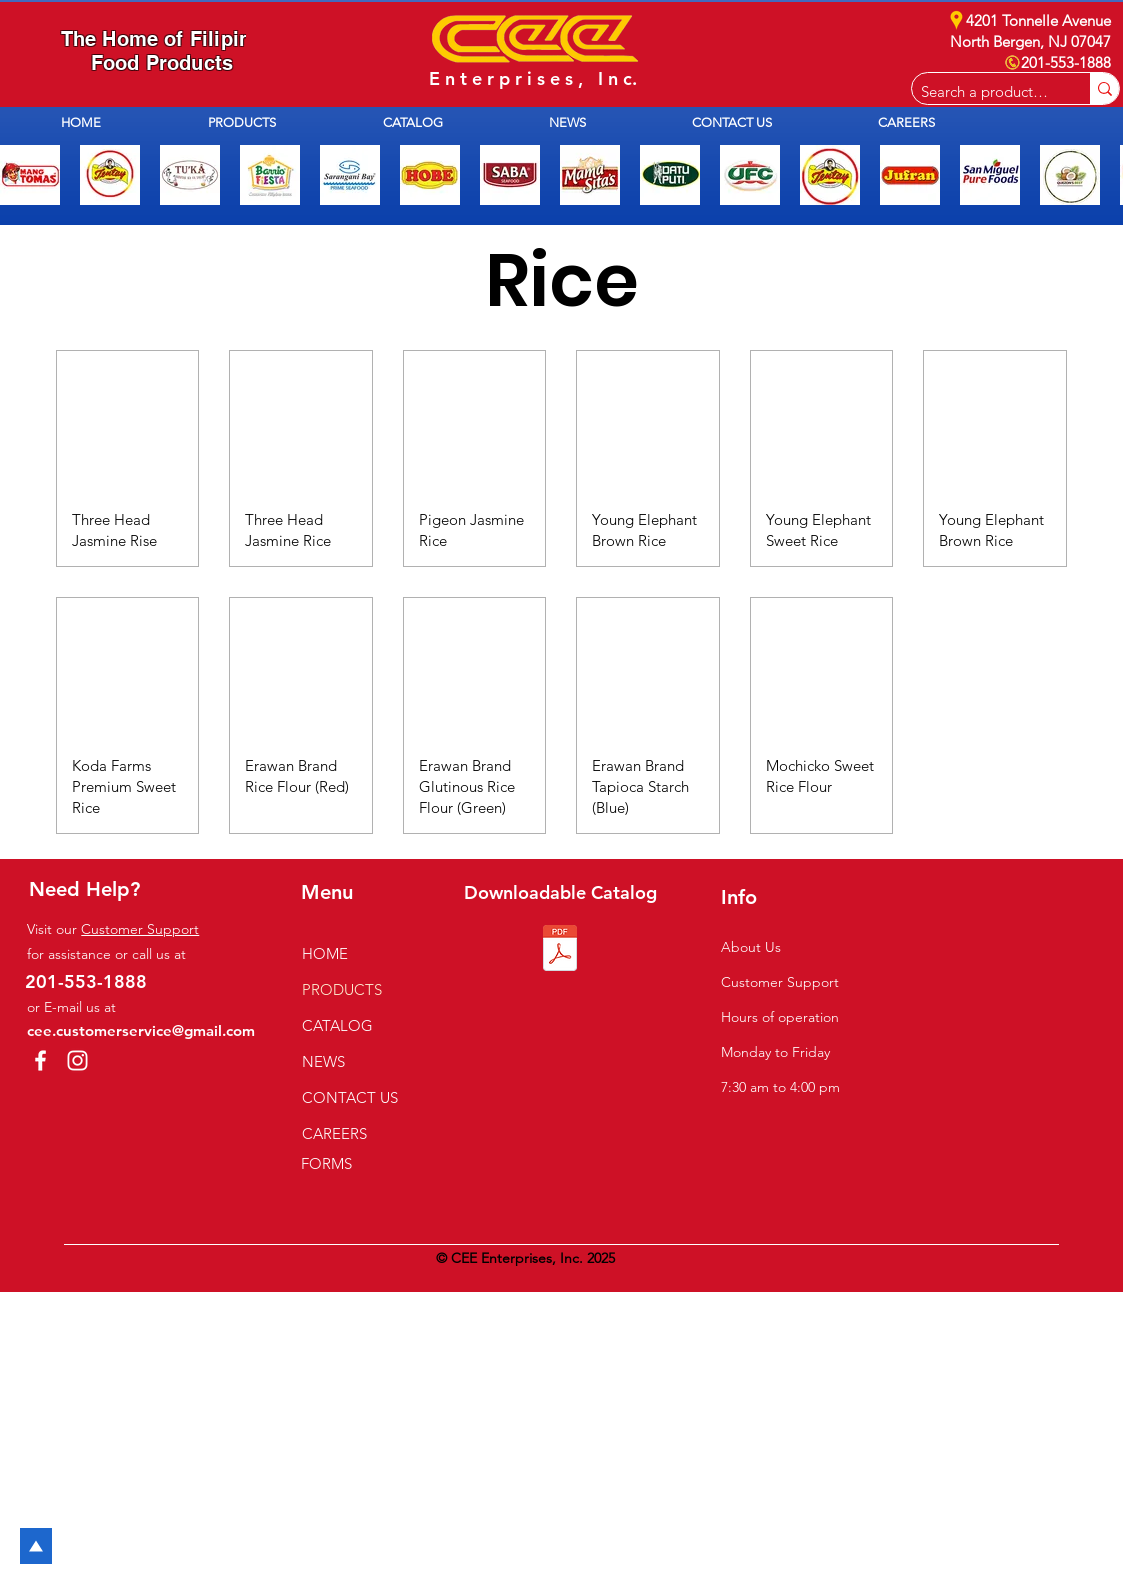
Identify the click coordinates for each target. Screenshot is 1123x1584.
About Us (751, 947)
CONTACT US (350, 1097)
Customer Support (140, 929)
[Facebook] (40, 1060)
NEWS (323, 1061)
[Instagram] (77, 1060)
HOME (325, 953)
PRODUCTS (342, 989)
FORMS (326, 1163)
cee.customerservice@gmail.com (141, 1030)
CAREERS (334, 1133)
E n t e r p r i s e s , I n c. (533, 78)
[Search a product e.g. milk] (984, 91)
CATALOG (337, 1025)
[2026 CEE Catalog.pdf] (560, 950)
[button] (280, 122)
